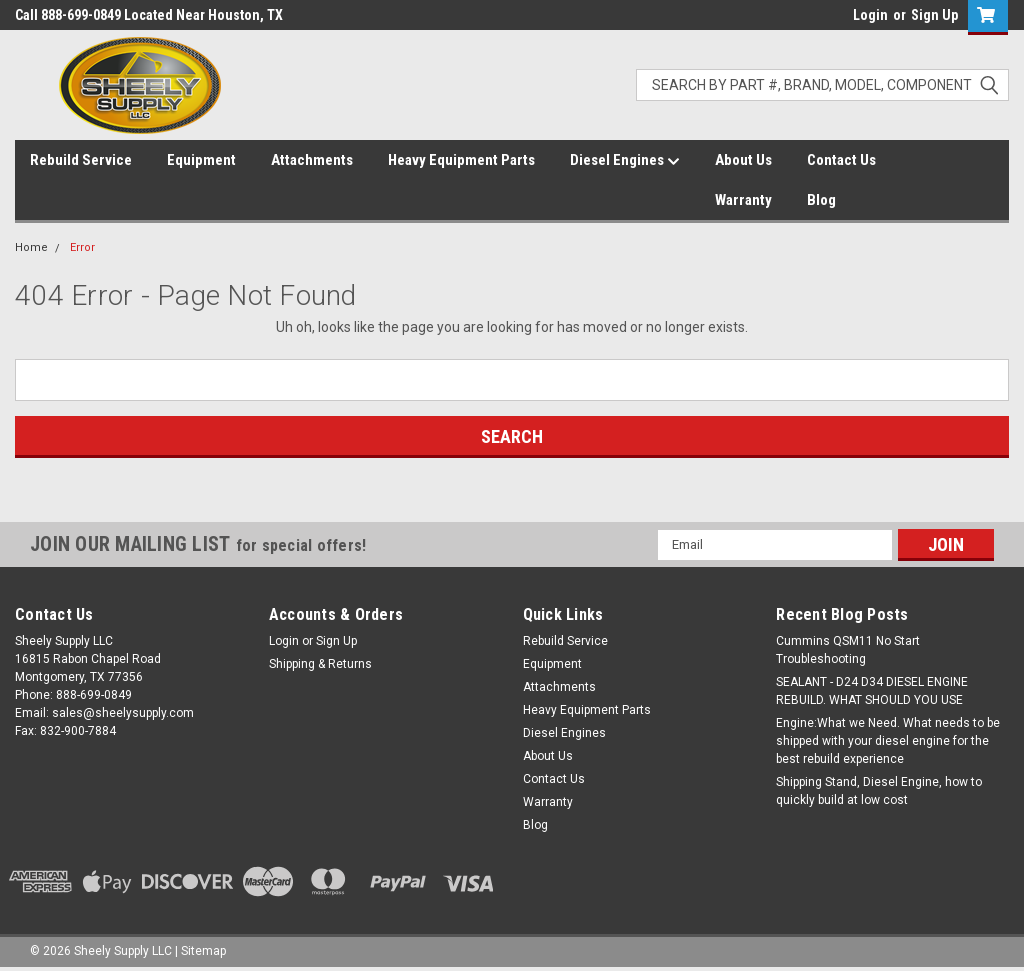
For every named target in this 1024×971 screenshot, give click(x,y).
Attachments (312, 160)
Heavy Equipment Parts (461, 160)
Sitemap (203, 951)
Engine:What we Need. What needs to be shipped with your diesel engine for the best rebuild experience (888, 741)
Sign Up (934, 15)
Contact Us (841, 160)
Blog (821, 200)
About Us (743, 160)
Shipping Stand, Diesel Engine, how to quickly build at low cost (879, 791)
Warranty (743, 200)
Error (82, 247)
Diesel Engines (625, 161)
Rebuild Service (81, 160)
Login (870, 15)
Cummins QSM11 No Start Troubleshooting (848, 650)
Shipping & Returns (320, 664)
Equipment (201, 160)
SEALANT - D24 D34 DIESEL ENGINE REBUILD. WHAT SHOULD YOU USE (872, 691)
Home (31, 247)
